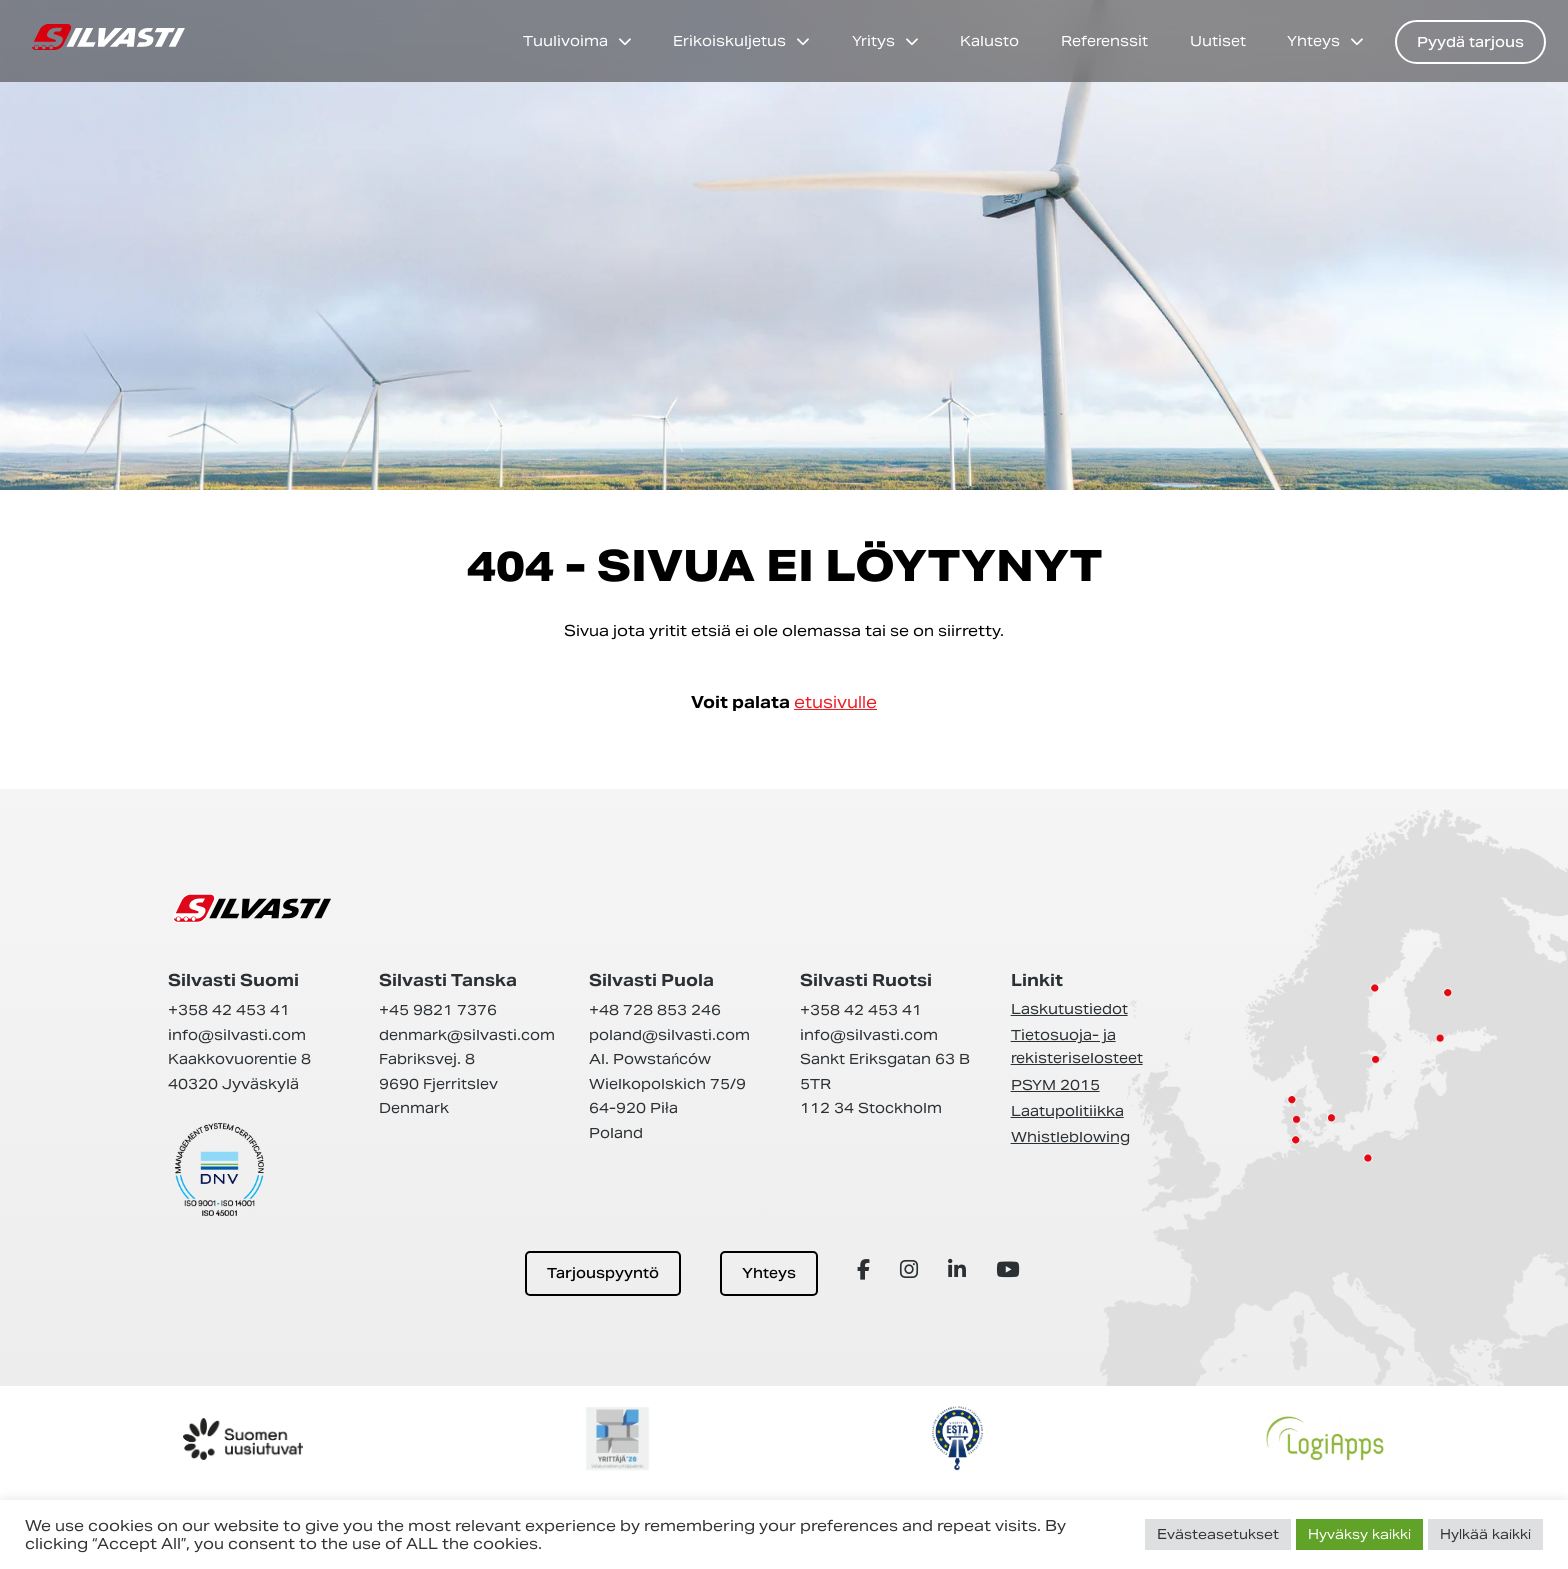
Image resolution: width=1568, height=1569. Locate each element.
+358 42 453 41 (229, 1010)
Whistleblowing (1070, 1137)
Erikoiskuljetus (729, 41)
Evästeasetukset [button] (1218, 1534)
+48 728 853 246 (655, 1010)
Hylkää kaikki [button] (1485, 1534)
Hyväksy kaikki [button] (1359, 1534)
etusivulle (835, 702)
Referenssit (1104, 41)
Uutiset (1218, 41)
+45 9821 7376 (438, 1010)
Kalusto (989, 41)
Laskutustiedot (1069, 1009)
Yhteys (1313, 41)
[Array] (866, 1269)
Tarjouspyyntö (603, 1273)
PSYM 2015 (1055, 1085)
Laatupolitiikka (1067, 1111)
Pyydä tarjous (1470, 42)
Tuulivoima (565, 41)
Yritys (873, 41)
